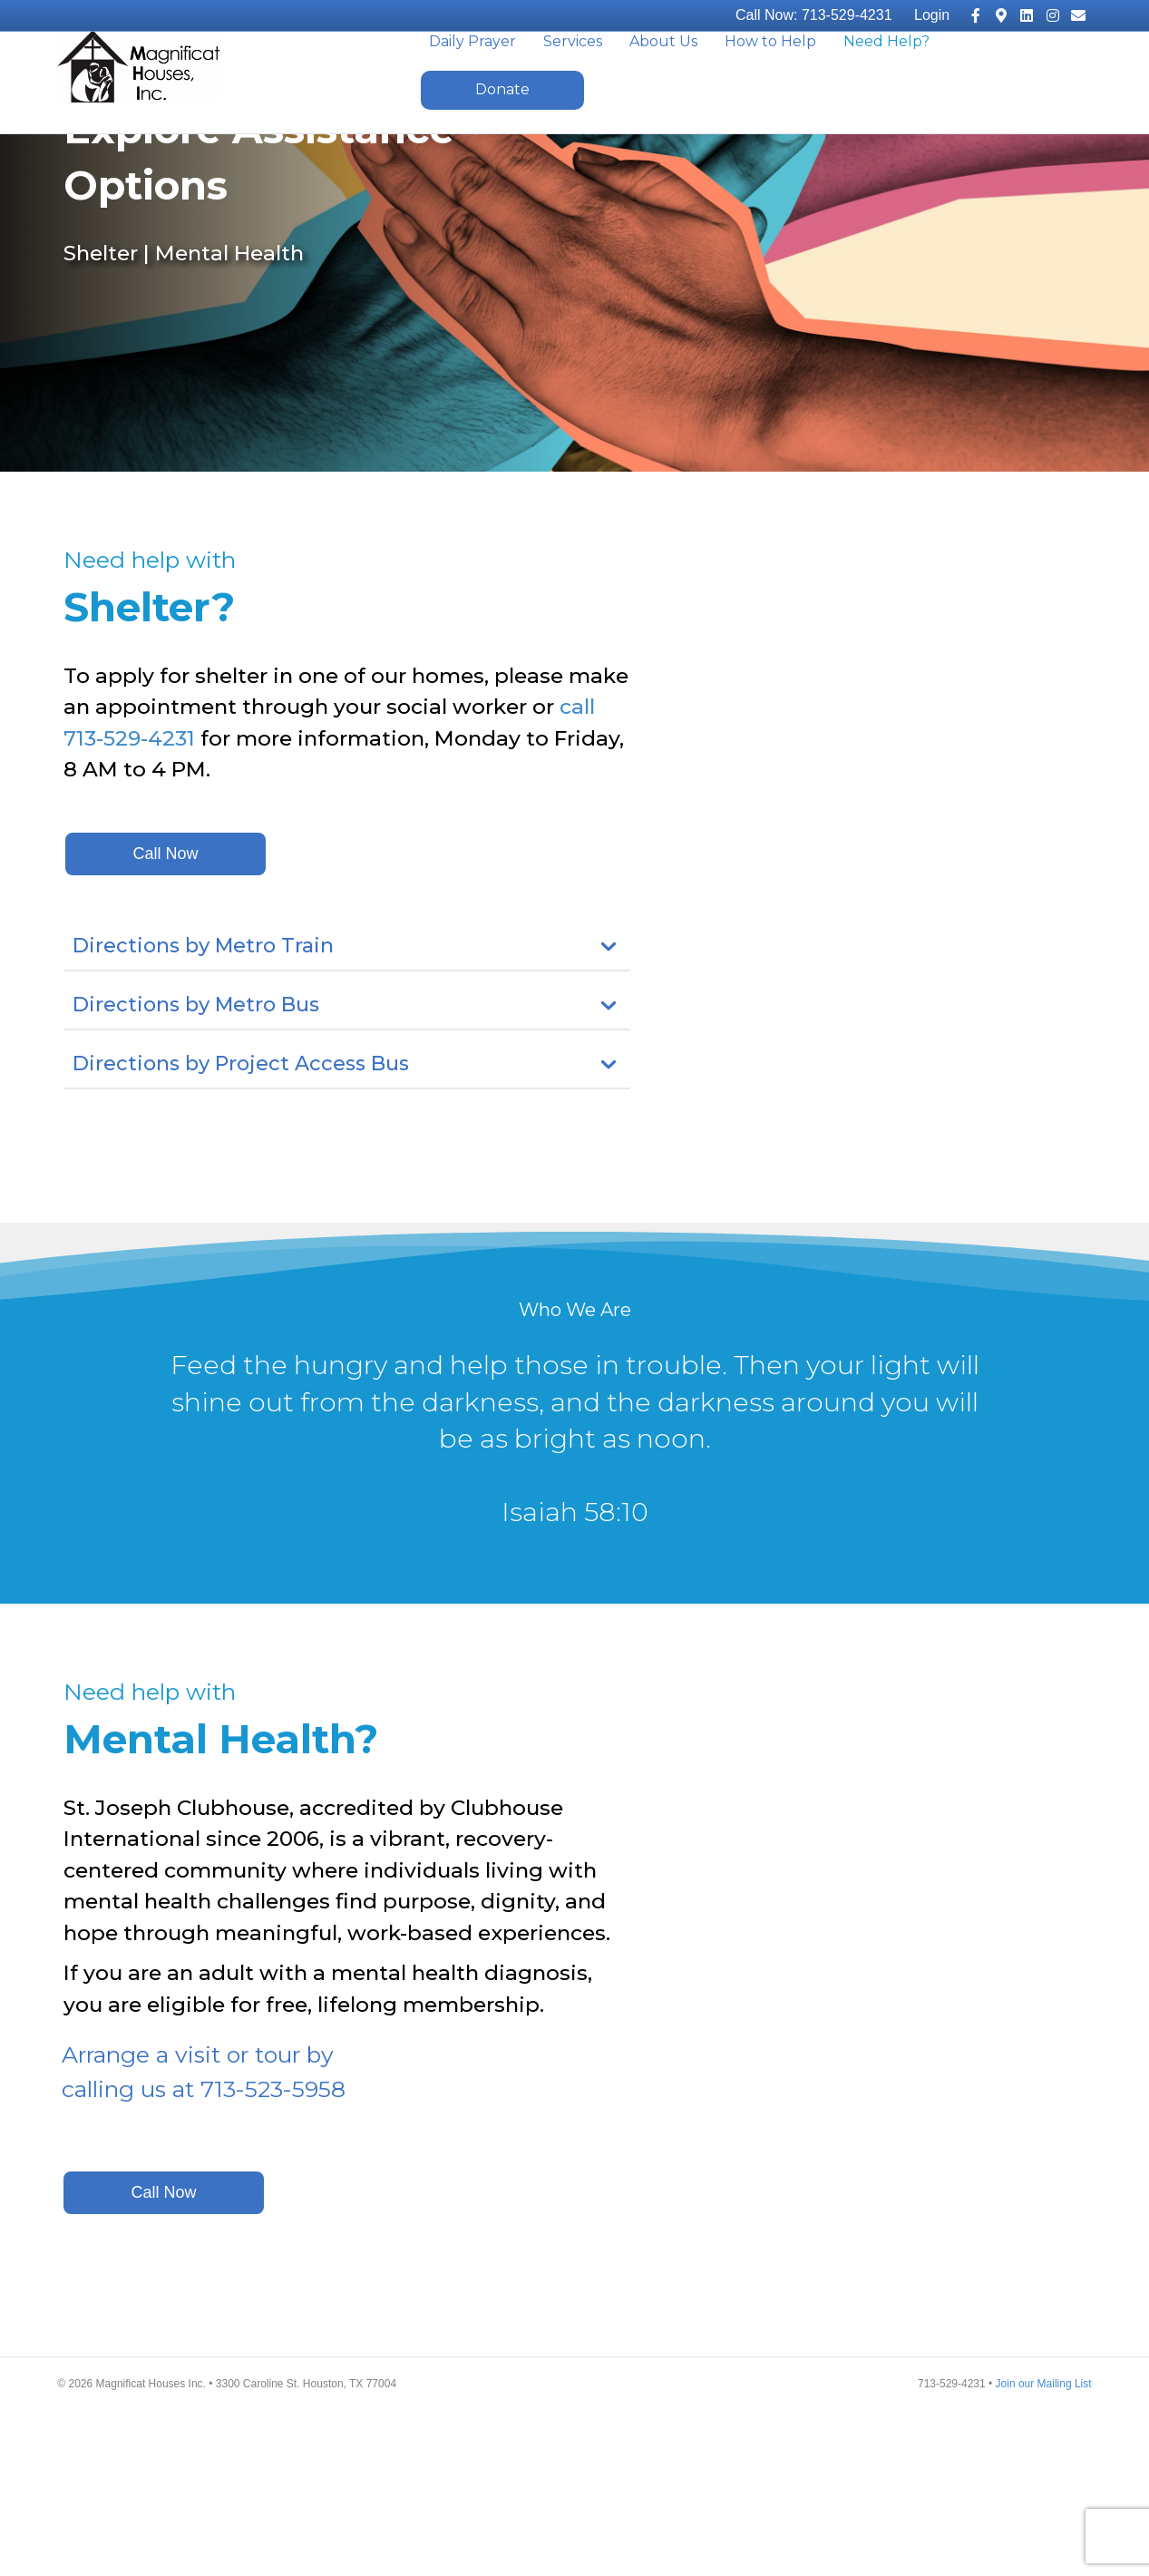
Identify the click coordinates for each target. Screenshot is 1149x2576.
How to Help (770, 73)
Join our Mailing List (1044, 2549)
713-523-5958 (273, 2254)
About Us (663, 73)
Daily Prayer (472, 73)
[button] (165, 1019)
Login (931, 15)
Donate (502, 121)
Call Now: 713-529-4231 (813, 15)
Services (572, 73)
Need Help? (886, 73)
